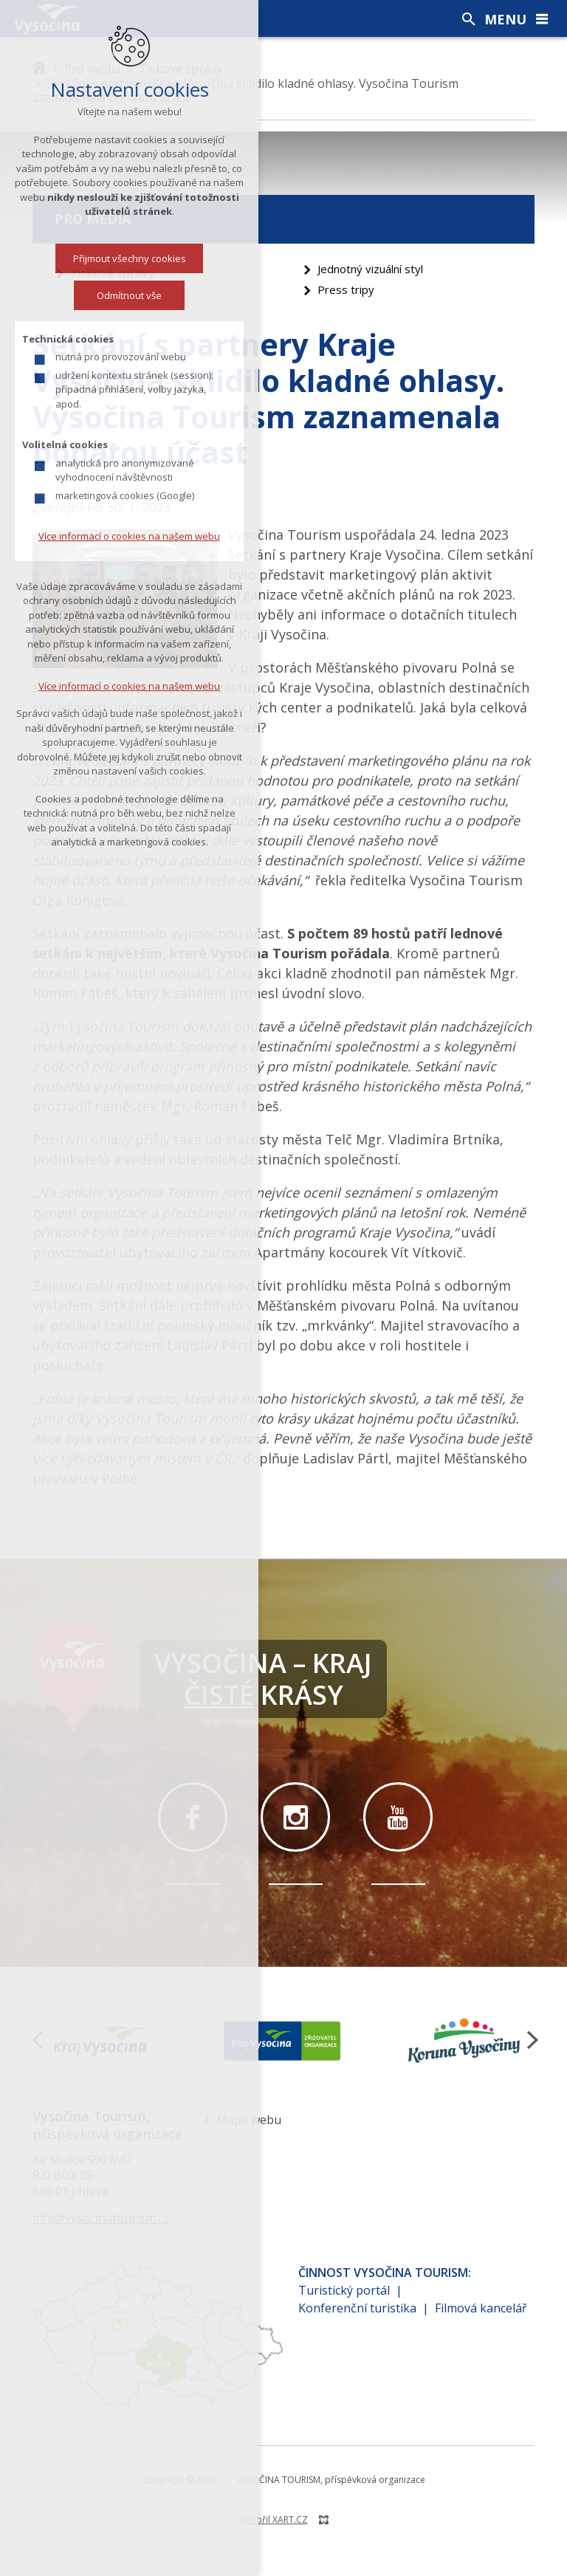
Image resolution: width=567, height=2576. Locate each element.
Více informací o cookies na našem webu (129, 536)
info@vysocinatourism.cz (100, 2218)
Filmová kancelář (481, 2308)
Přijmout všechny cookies (129, 258)
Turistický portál (344, 2290)
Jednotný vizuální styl (370, 268)
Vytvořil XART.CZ (273, 2519)
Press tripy (345, 289)
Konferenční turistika (357, 2308)
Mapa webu (248, 2120)
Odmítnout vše (129, 295)
